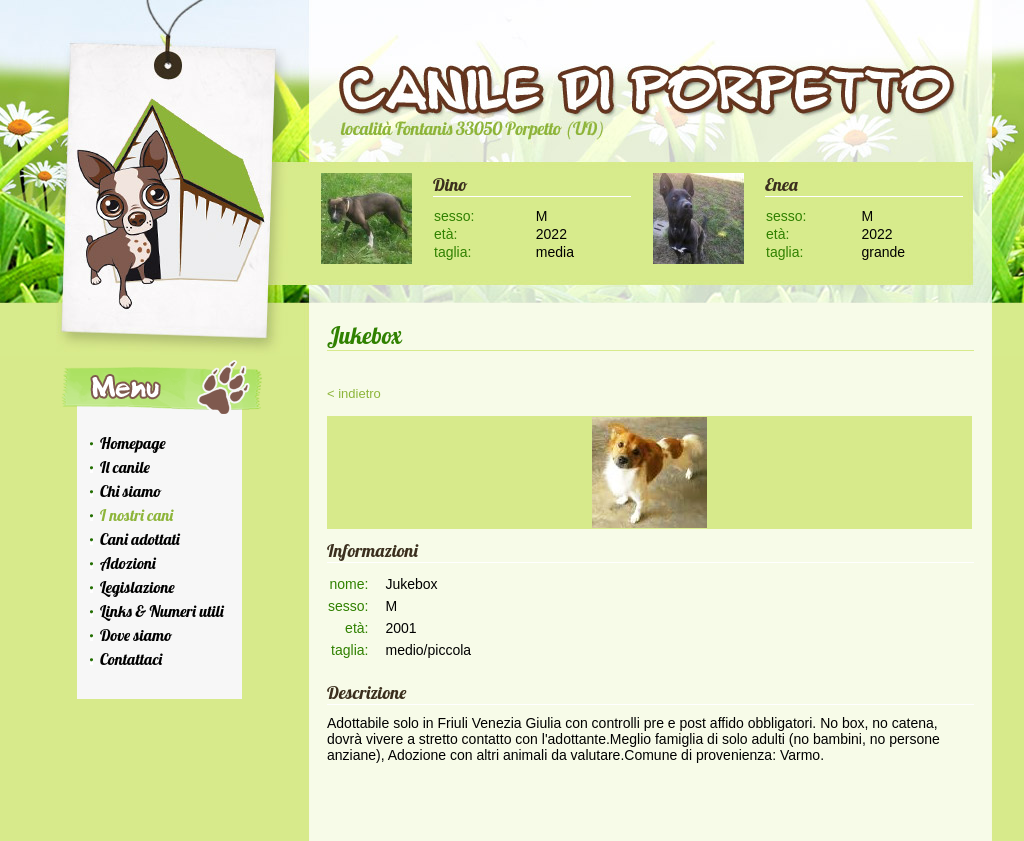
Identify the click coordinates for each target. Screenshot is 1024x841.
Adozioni (128, 563)
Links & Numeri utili (162, 611)
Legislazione (137, 587)
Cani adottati (140, 539)
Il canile (125, 467)
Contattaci (131, 659)
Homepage (133, 443)
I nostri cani (136, 515)
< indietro (354, 393)
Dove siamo (136, 635)
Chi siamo (130, 491)
